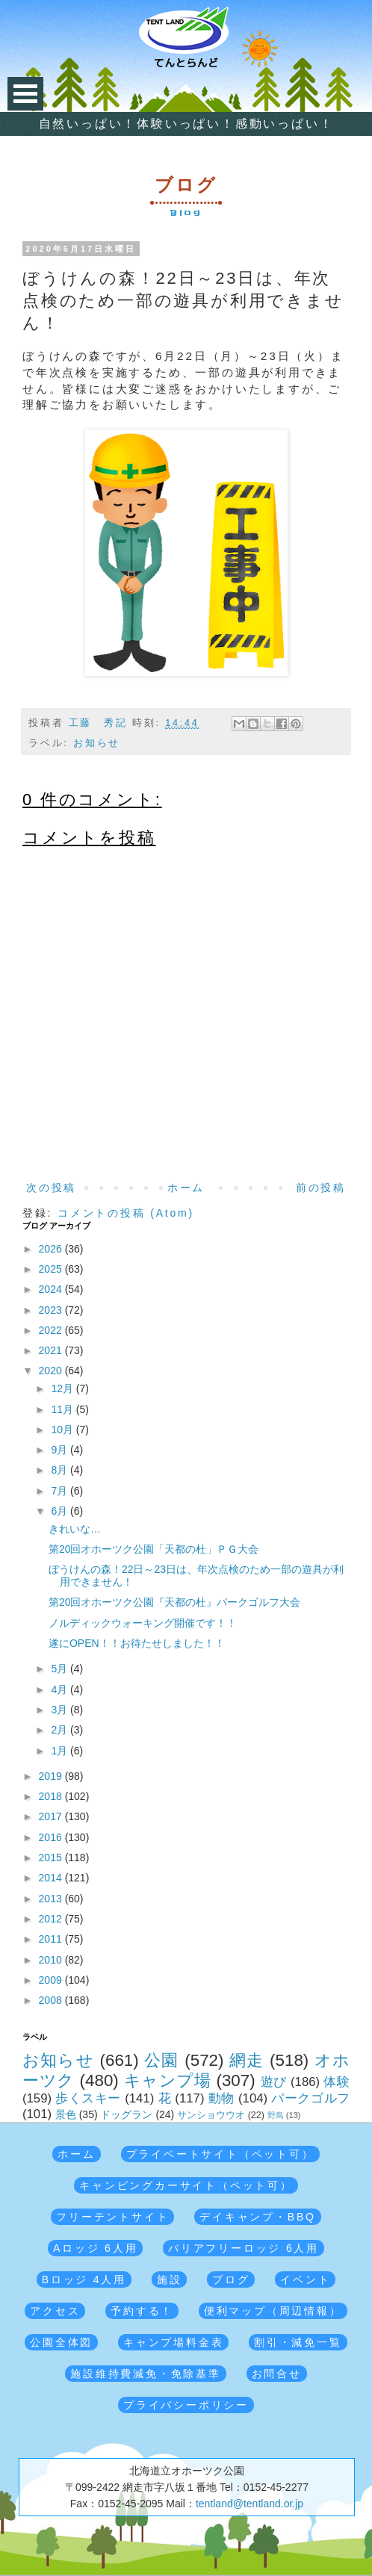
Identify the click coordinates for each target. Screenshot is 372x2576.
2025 (52, 1269)
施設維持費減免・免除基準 (145, 2374)
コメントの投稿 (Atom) (126, 1213)
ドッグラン (126, 2114)
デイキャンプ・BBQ (257, 2217)
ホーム (186, 1188)
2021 (52, 1350)
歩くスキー (88, 2098)
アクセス (55, 2311)
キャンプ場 (167, 2080)
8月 (60, 1470)
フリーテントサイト (112, 2217)
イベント (305, 2279)
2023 (52, 1310)
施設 (169, 2279)
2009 (52, 1980)
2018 (52, 1796)
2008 (52, 2000)
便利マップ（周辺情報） (273, 2311)
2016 (52, 1837)
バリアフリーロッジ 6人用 (243, 2248)
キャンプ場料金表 (173, 2342)
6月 (60, 1511)
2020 (52, 1371)
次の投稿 (51, 1188)
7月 (60, 1491)
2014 (52, 1878)
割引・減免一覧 (298, 2342)
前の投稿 (321, 1188)
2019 (52, 1776)
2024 (52, 1289)
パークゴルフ (310, 2098)
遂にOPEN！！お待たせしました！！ (137, 1643)
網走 (246, 2060)
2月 (60, 1730)
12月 (63, 1388)
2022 (52, 1330)
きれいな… (75, 1529)
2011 (52, 1939)
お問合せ (277, 2374)
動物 (221, 2098)
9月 (60, 1450)
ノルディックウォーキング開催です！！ (143, 1623)
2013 (52, 1899)
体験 (336, 2082)
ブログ (230, 2279)
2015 (52, 1857)
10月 (63, 1430)
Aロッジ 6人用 (95, 2248)
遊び (274, 2082)
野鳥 (275, 2115)
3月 (60, 1710)
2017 (52, 1816)
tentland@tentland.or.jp (249, 2504)
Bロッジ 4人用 (84, 2279)
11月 (63, 1409)
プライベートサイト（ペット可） (220, 2154)
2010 (52, 1960)
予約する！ (142, 2311)
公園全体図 (61, 2342)
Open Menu (25, 94)
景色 (65, 2114)
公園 (161, 2060)
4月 (60, 1689)
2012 (52, 1919)
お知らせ (96, 743)
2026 (52, 1249)
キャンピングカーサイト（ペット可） (186, 2185)
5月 (60, 1669)
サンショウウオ (211, 2115)
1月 (60, 1751)
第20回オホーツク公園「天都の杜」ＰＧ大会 (154, 1549)
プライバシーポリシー (186, 2405)
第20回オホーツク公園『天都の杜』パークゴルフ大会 (175, 1602)
